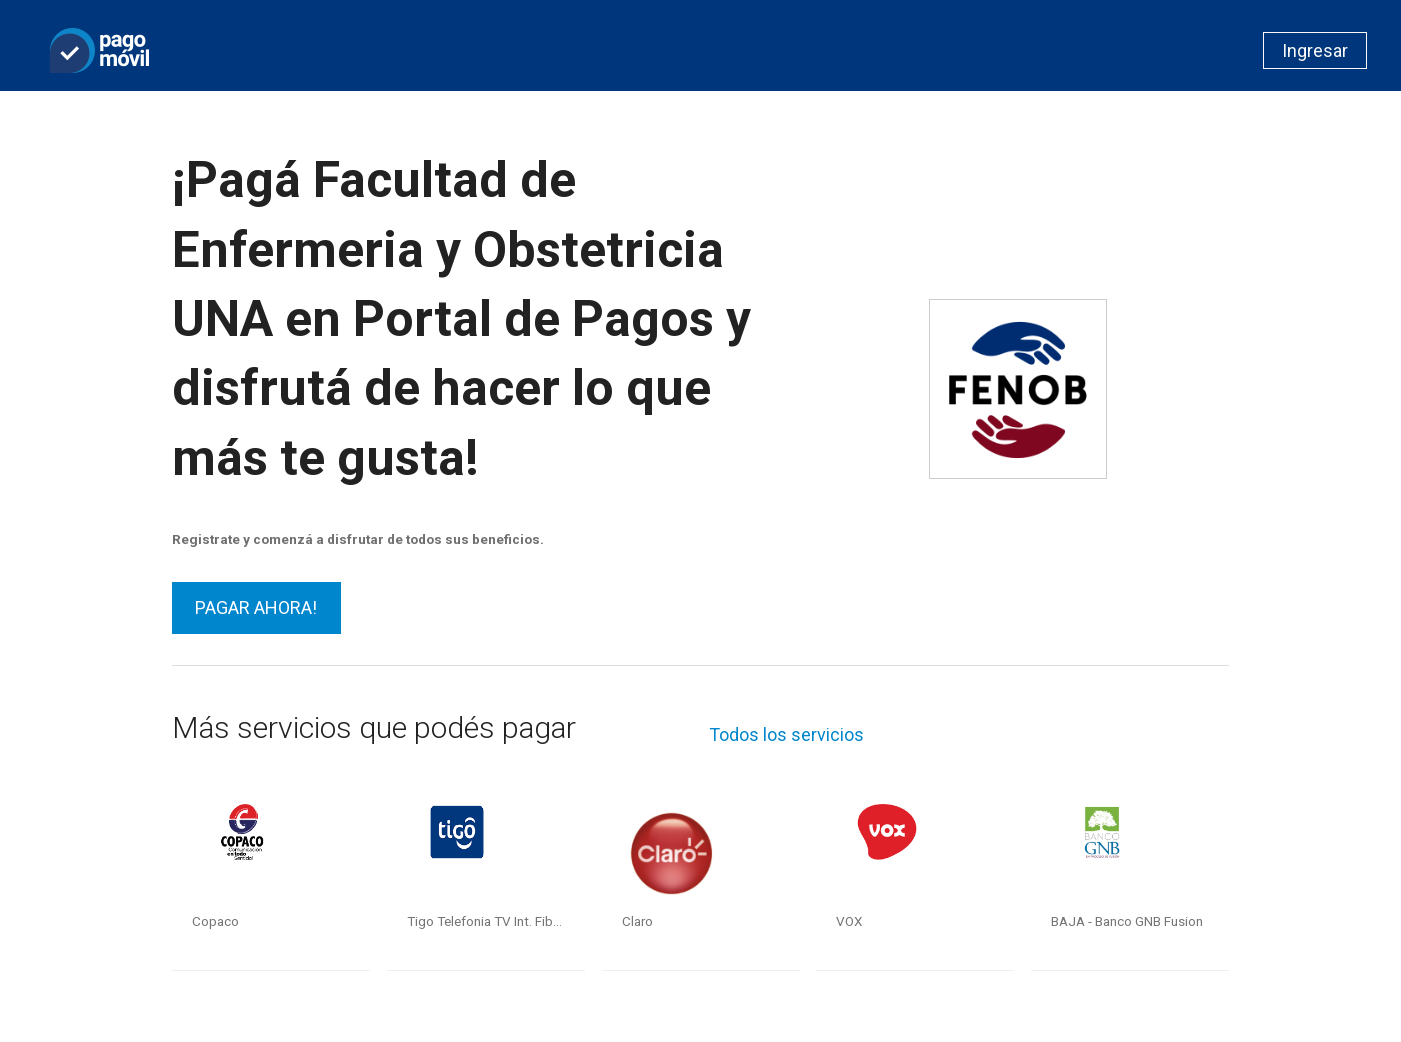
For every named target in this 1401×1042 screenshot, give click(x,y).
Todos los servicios (786, 734)
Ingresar (1315, 50)
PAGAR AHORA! (256, 607)
